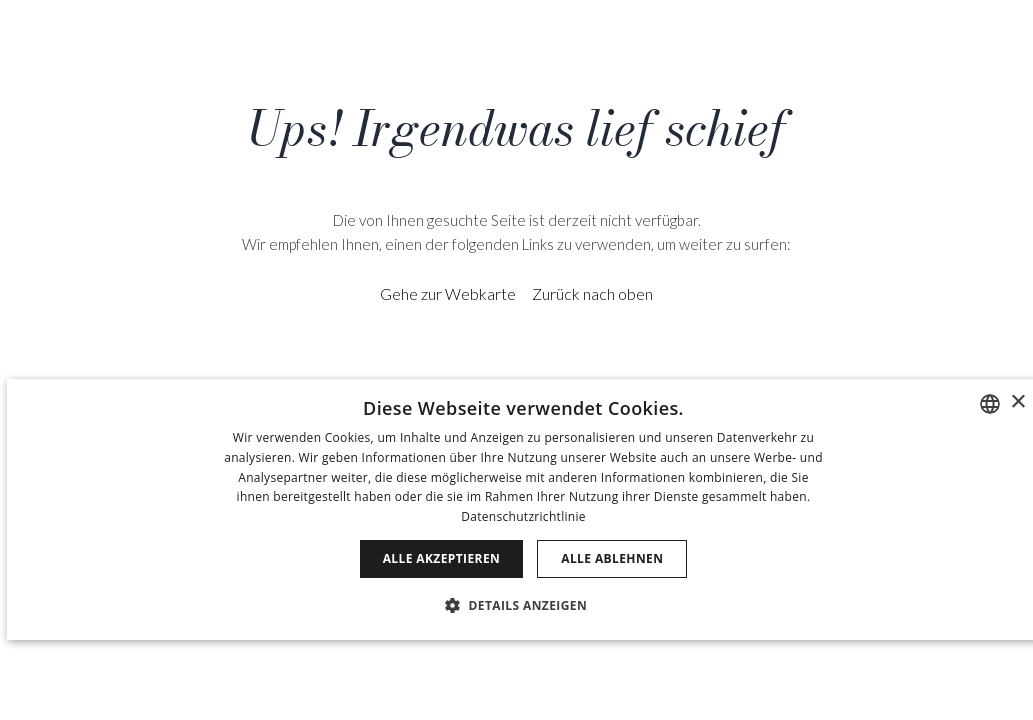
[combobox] (990, 404)
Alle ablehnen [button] (612, 558)
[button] (523, 604)
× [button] (1017, 402)
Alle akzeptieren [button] (442, 558)
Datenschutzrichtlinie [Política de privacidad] (523, 516)
